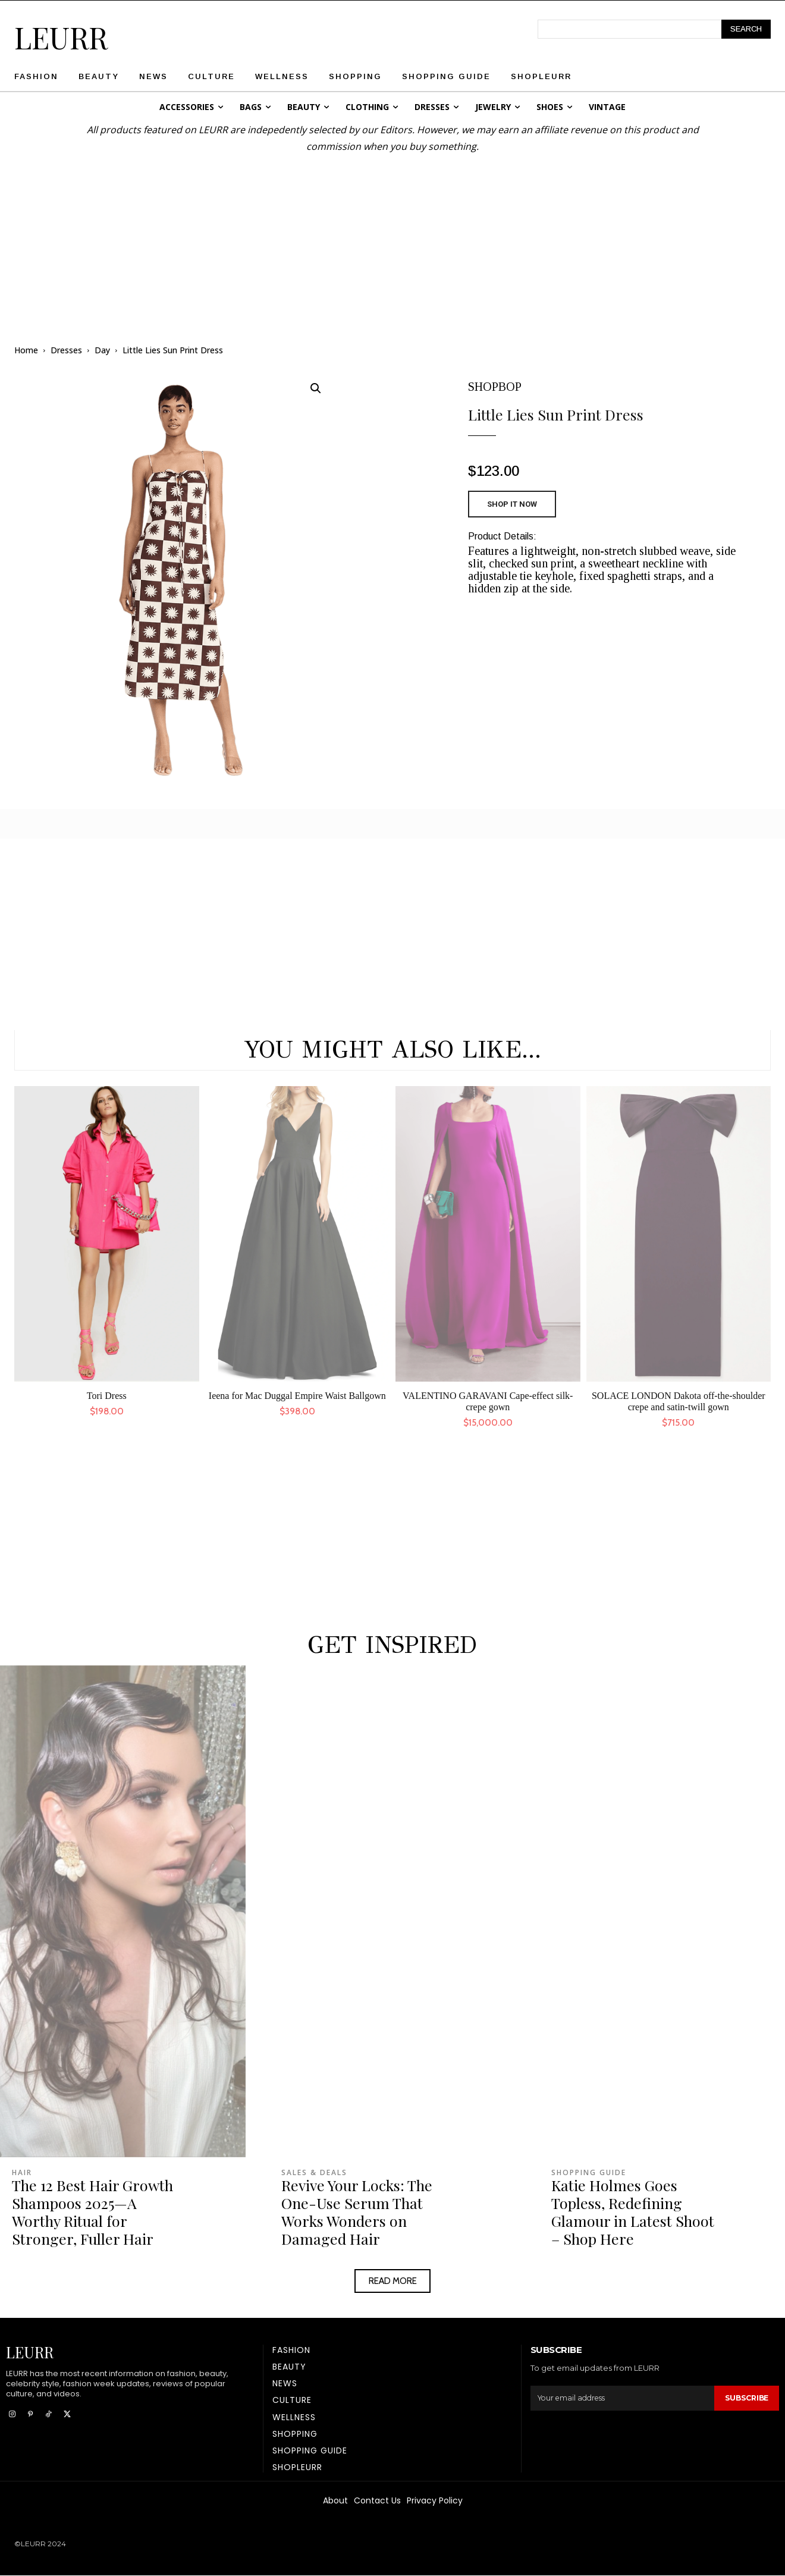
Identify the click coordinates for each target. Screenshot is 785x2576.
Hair (22, 2172)
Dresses (66, 350)
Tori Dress (107, 1396)
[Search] (746, 29)
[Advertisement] (392, 238)
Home (26, 350)
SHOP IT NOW (512, 504)
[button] (315, 388)
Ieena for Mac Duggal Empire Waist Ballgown (297, 1396)
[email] (620, 2398)
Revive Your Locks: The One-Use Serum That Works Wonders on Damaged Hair (356, 2211)
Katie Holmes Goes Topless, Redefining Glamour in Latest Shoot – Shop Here (632, 2211)
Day (102, 350)
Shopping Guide (588, 2172)
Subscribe (745, 2398)
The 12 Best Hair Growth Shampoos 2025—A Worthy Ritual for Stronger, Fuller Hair (92, 2211)
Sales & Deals (314, 2172)
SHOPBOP (495, 386)
